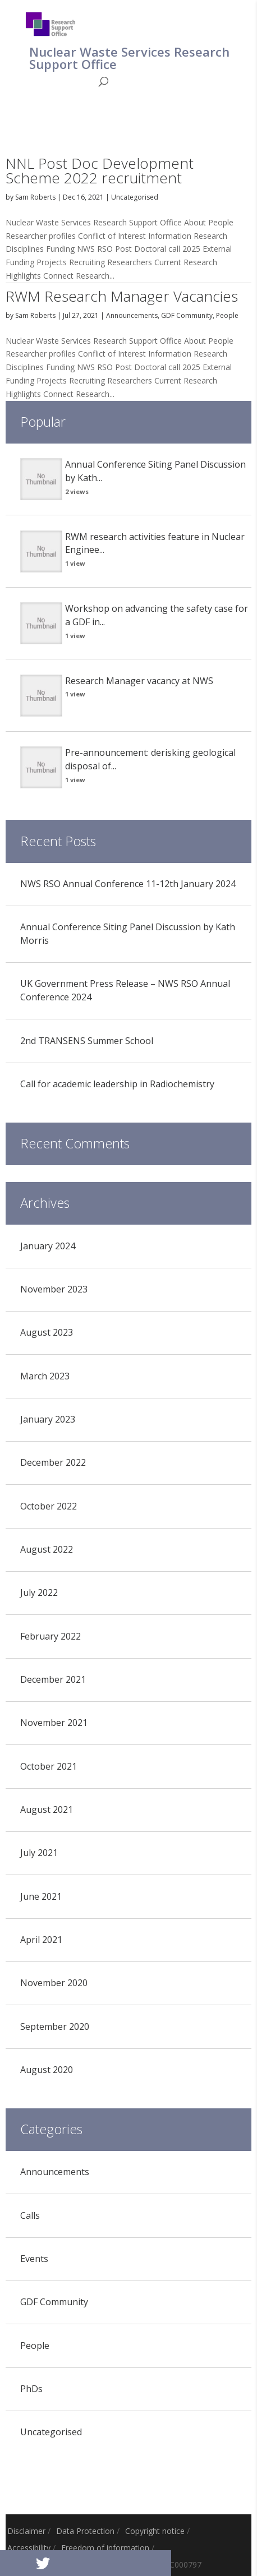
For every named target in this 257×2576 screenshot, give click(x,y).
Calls (30, 2215)
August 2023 (46, 1332)
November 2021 (54, 1722)
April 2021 (41, 1939)
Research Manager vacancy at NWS (139, 681)
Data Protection (85, 2531)
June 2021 (41, 1896)
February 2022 (50, 1636)
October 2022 (48, 1506)
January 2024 (47, 1246)
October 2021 (48, 1766)
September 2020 (54, 2026)
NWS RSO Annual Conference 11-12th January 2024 (128, 884)
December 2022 (53, 1462)
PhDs (31, 2389)
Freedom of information (105, 2547)
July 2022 (39, 1592)
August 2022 (46, 1549)
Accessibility (29, 2547)
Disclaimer (26, 2531)
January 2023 (47, 1419)
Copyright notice (155, 2531)
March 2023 (45, 1376)
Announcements (132, 315)
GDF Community (187, 315)
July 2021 (39, 1852)
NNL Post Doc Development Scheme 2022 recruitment (100, 170)
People (227, 315)
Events (34, 2258)
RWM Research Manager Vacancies (122, 296)
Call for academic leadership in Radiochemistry (117, 1084)
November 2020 (54, 1983)
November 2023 (54, 1289)
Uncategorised (134, 197)
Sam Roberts (35, 197)
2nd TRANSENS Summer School (86, 1041)
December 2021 (53, 1679)
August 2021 (46, 1809)
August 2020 (46, 2069)
